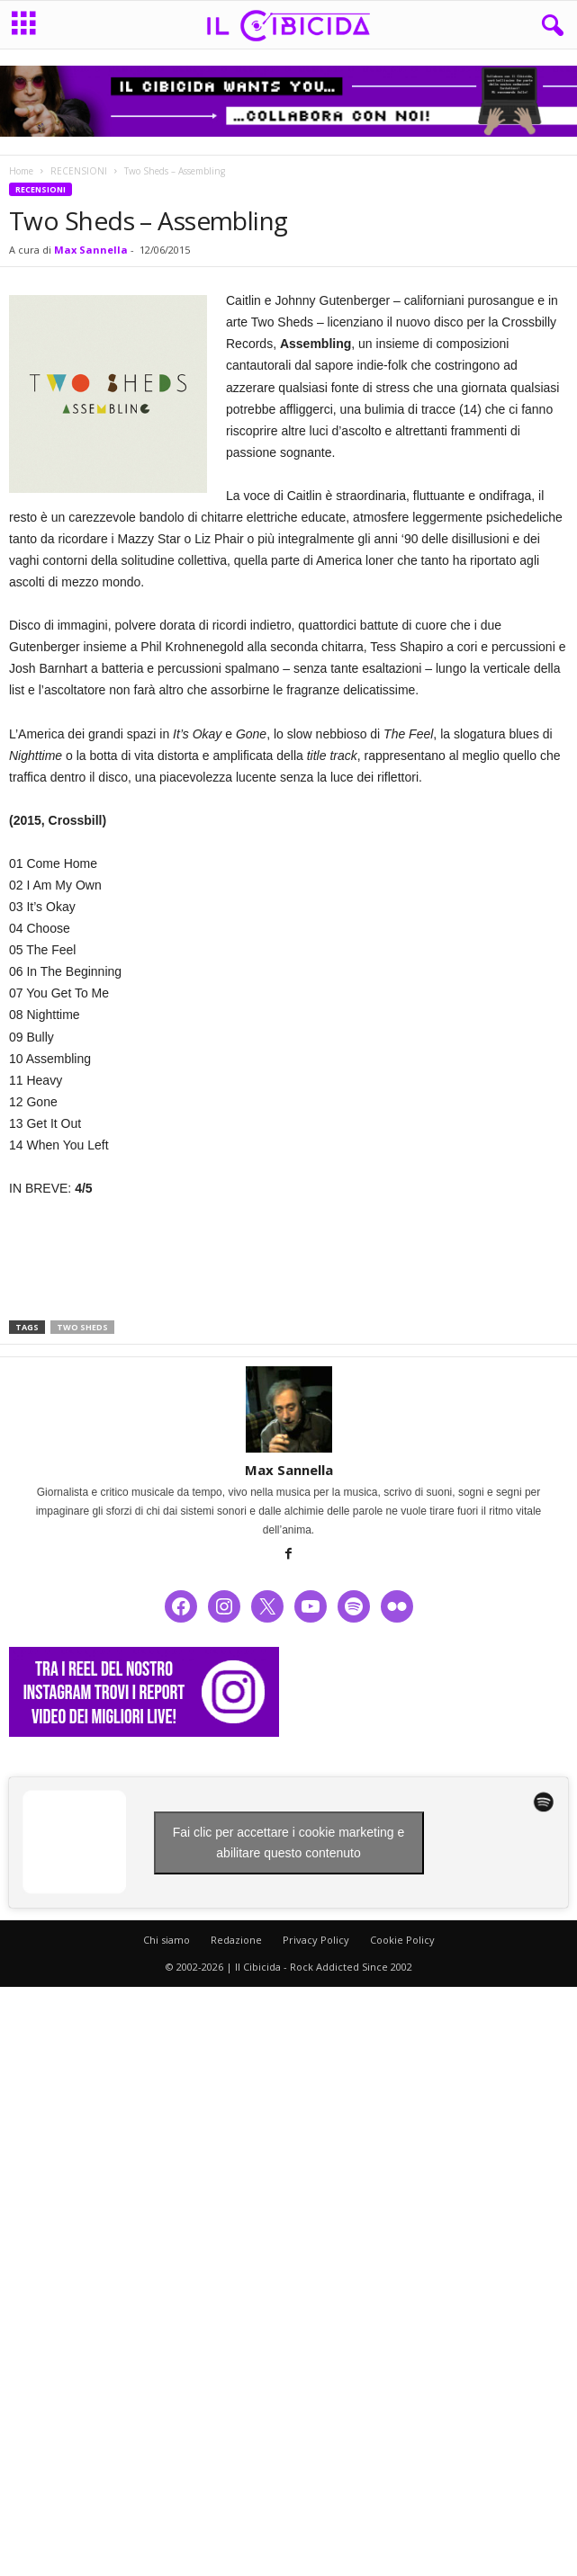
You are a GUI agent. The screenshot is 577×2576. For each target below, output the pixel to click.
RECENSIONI (78, 171)
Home (21, 171)
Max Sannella (91, 249)
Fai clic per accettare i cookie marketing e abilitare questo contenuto (289, 1842)
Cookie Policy (402, 1939)
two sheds (82, 1327)
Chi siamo (166, 1939)
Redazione (236, 1939)
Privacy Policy (316, 1939)
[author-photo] (288, 1409)
